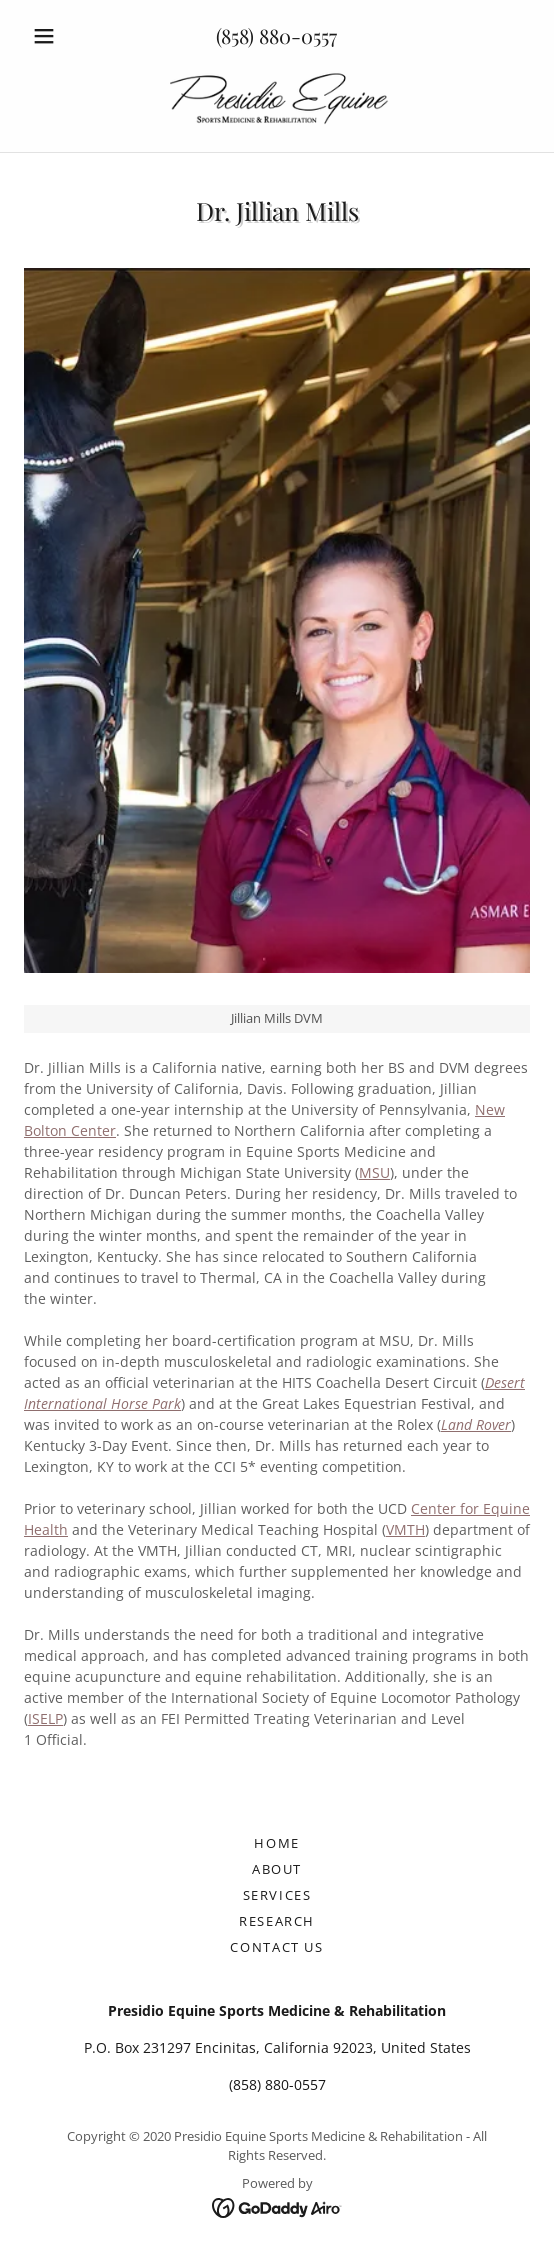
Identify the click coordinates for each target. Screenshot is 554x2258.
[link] (277, 100)
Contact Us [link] (276, 1947)
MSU (374, 1172)
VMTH (405, 1529)
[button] (62, 36)
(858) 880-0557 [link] (276, 35)
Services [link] (277, 1895)
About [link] (277, 1869)
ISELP (45, 1718)
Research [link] (277, 1921)
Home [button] (277, 1843)
